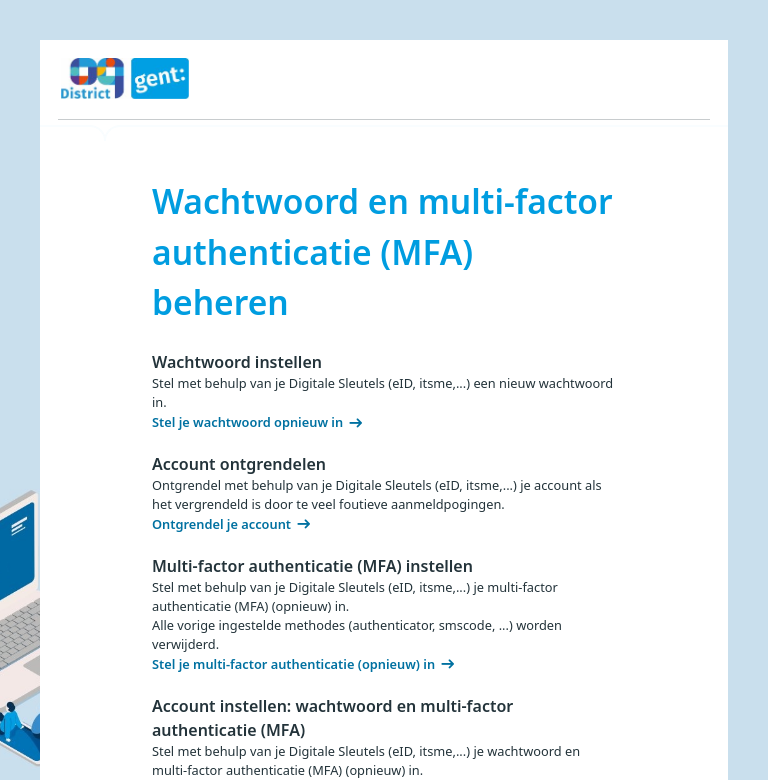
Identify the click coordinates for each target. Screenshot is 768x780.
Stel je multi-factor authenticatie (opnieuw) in (293, 664)
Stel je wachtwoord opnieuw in (247, 422)
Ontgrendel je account (221, 524)
